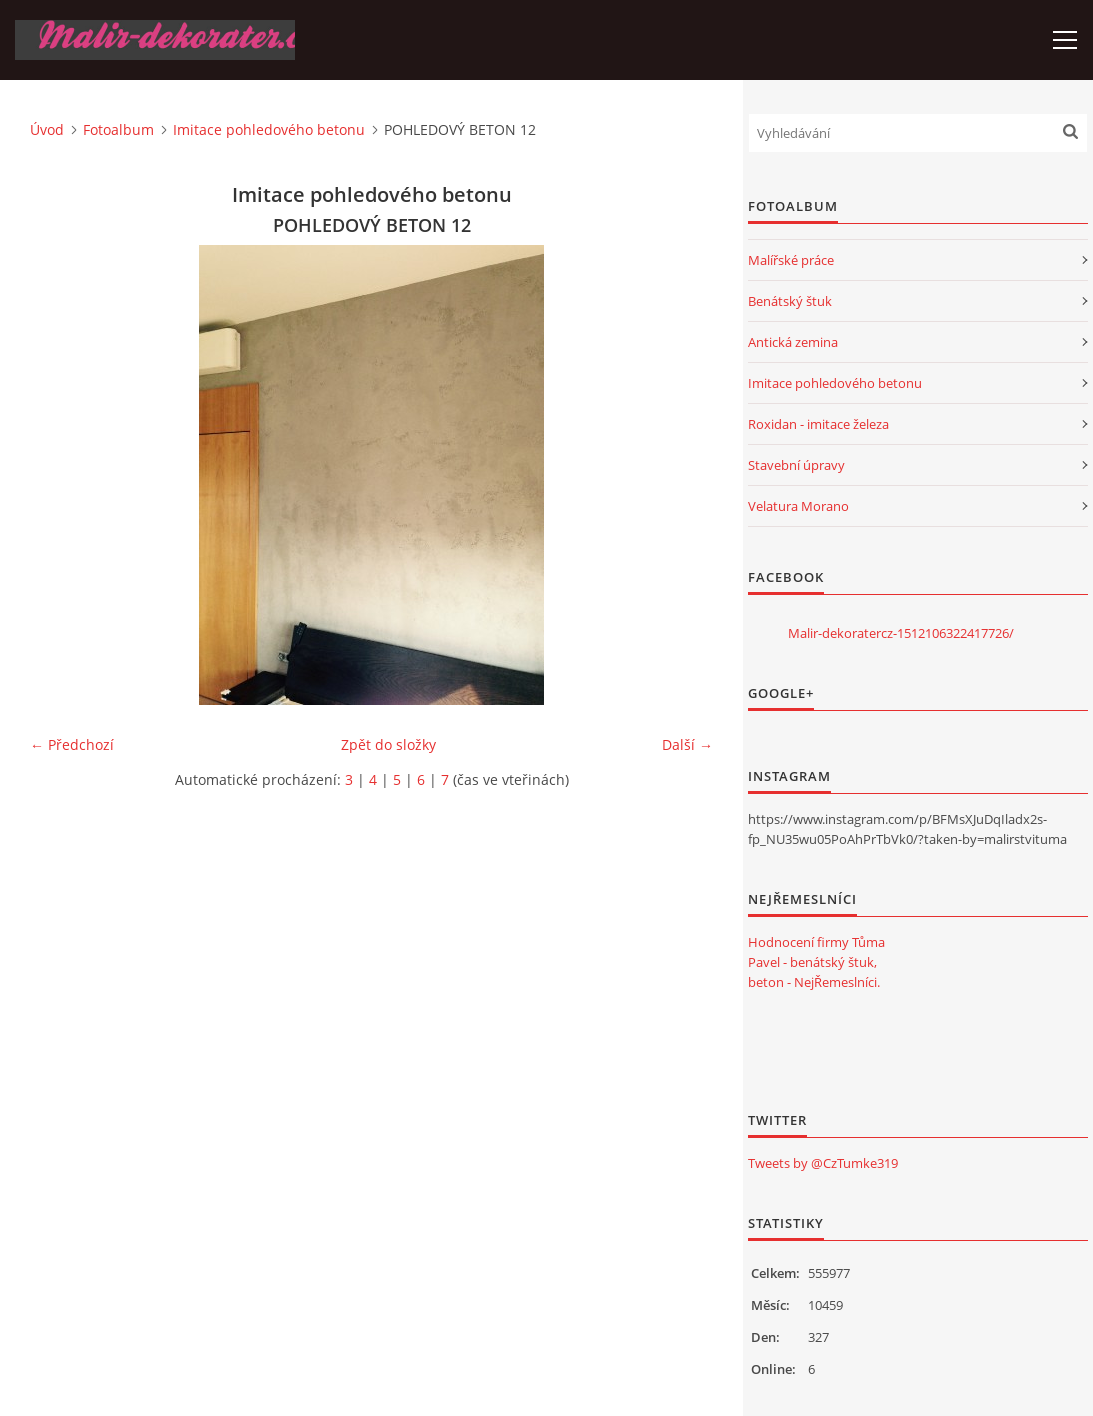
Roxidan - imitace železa (818, 424)
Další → (687, 744)
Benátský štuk (790, 301)
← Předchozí (72, 744)
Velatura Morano (798, 506)
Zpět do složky (388, 744)
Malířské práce (791, 260)
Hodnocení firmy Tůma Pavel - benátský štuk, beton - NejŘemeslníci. (816, 962)
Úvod (47, 129)
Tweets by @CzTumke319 (823, 1163)
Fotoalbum (118, 129)
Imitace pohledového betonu (269, 129)
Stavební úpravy (796, 465)
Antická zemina (793, 342)
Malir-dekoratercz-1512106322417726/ (901, 633)
